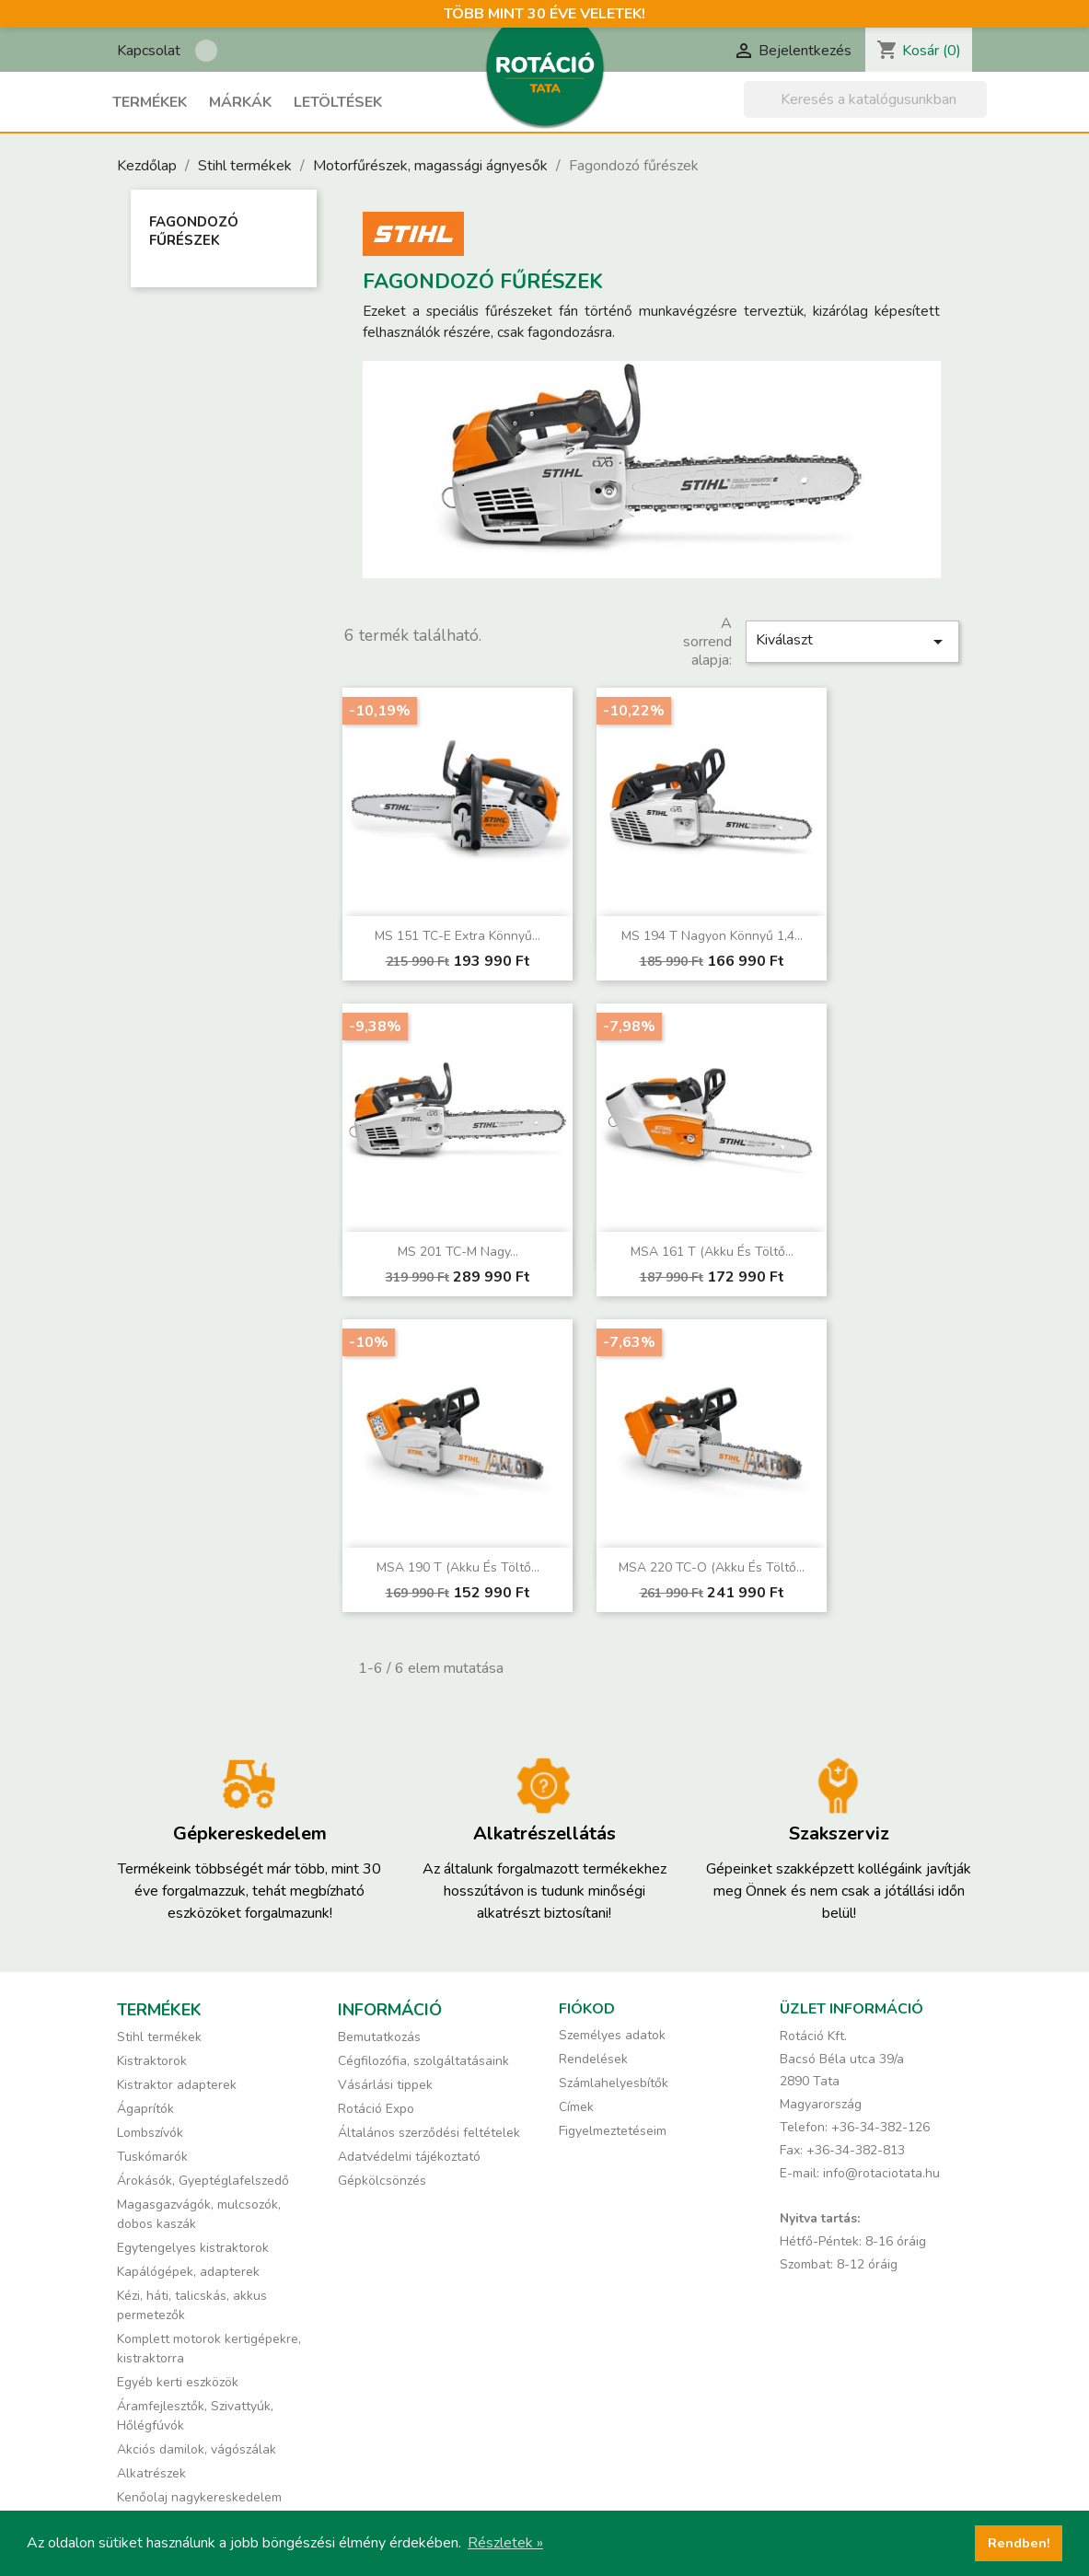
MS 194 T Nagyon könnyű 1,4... (712, 936)
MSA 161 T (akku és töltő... (712, 1251)
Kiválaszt (852, 641)
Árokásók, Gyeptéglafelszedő (203, 2180)
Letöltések (338, 102)
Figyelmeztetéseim (612, 2131)
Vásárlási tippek (385, 2085)
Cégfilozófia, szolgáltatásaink (423, 2061)
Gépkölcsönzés (382, 2180)
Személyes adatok (612, 2035)
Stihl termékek (159, 2037)
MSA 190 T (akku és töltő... (458, 1567)
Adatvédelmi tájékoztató (409, 2156)
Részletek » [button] (505, 2543)
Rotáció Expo (376, 2109)
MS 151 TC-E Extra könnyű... (457, 936)
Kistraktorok (152, 2061)
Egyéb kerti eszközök (177, 2382)
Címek (576, 2107)
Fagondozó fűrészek (193, 231)
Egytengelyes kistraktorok (193, 2248)
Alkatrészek (151, 2473)
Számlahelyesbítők (613, 2083)
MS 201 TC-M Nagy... (458, 1251)
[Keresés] (865, 99)
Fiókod (587, 2009)
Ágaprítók (145, 2109)
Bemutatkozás (379, 2037)
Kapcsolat (148, 51)
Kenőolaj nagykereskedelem (199, 2497)
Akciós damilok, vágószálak (196, 2449)
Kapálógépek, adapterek (188, 2271)
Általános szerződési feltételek (429, 2132)
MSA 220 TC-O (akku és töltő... (712, 1567)
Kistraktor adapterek (177, 2085)
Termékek (149, 102)
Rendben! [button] (1019, 2543)
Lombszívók (150, 2132)
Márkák (240, 102)
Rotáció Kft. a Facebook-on (206, 51)
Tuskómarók (152, 2156)
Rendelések (593, 2059)
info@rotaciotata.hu (881, 2173)
